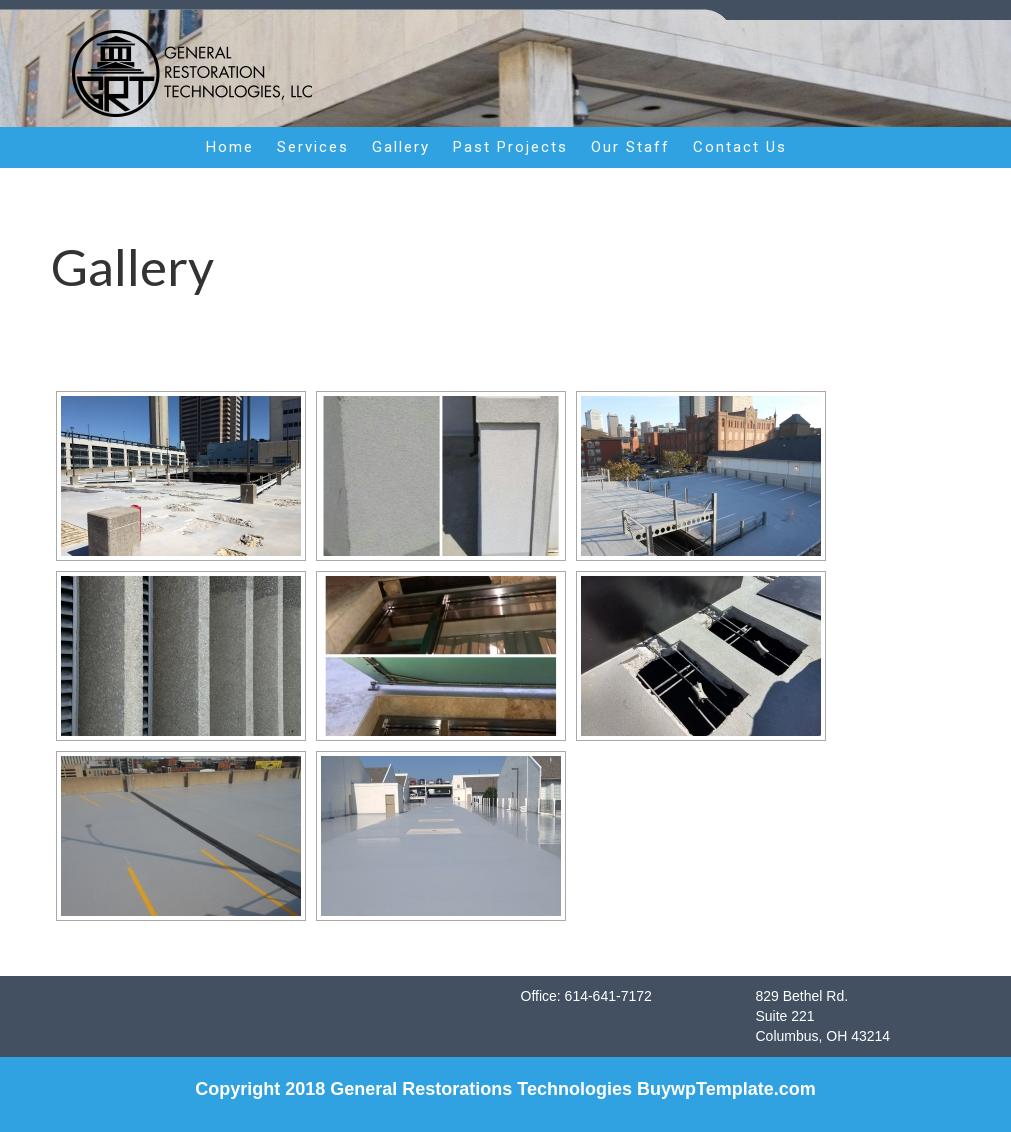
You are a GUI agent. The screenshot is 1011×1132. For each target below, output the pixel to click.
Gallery (401, 147)
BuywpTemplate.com (726, 1089)
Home (230, 147)
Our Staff (630, 147)
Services (313, 147)
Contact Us (740, 147)
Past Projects (510, 147)
